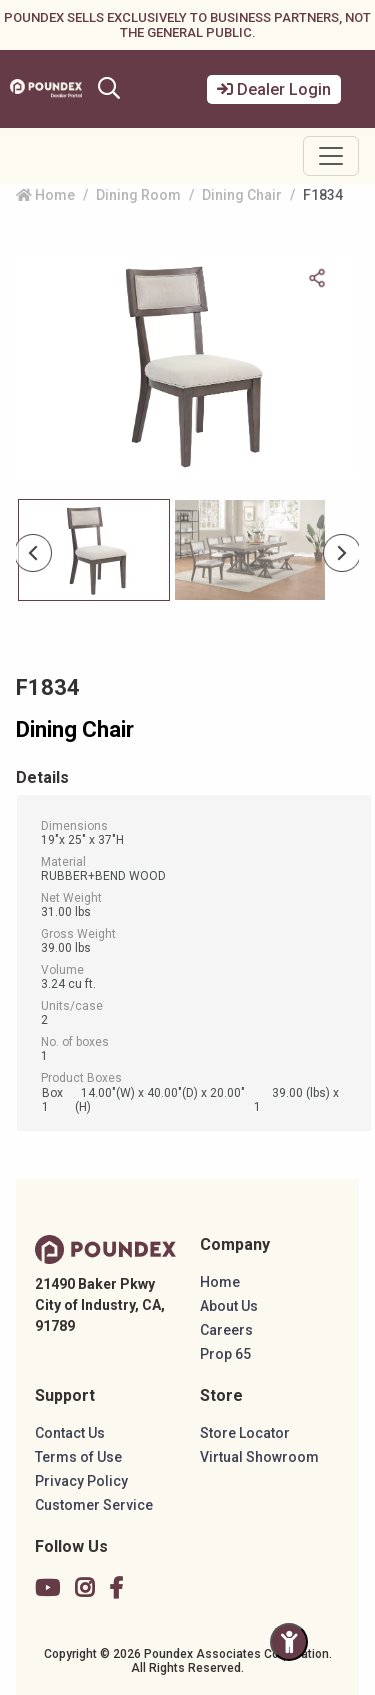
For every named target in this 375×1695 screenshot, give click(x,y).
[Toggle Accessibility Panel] (289, 1642)
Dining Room (138, 195)
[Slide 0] (94, 550)
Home (45, 195)
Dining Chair (242, 195)
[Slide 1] (250, 550)
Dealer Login (274, 89)
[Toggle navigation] (331, 156)
